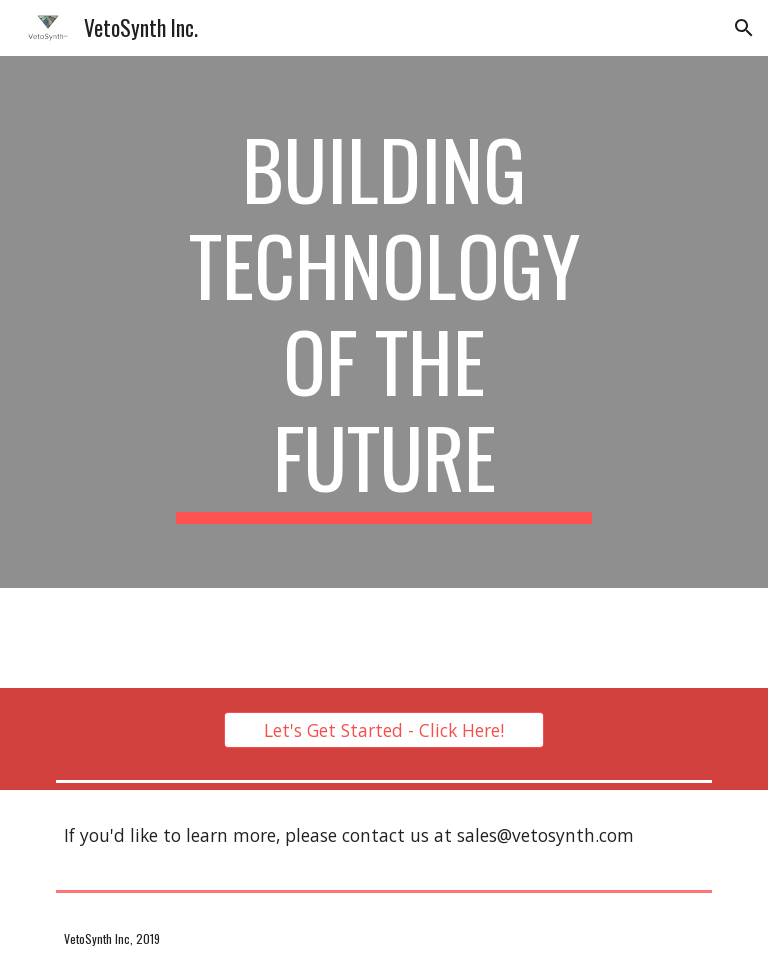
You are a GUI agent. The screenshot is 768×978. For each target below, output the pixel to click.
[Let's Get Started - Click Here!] (383, 730)
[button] (744, 28)
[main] (383, 322)
